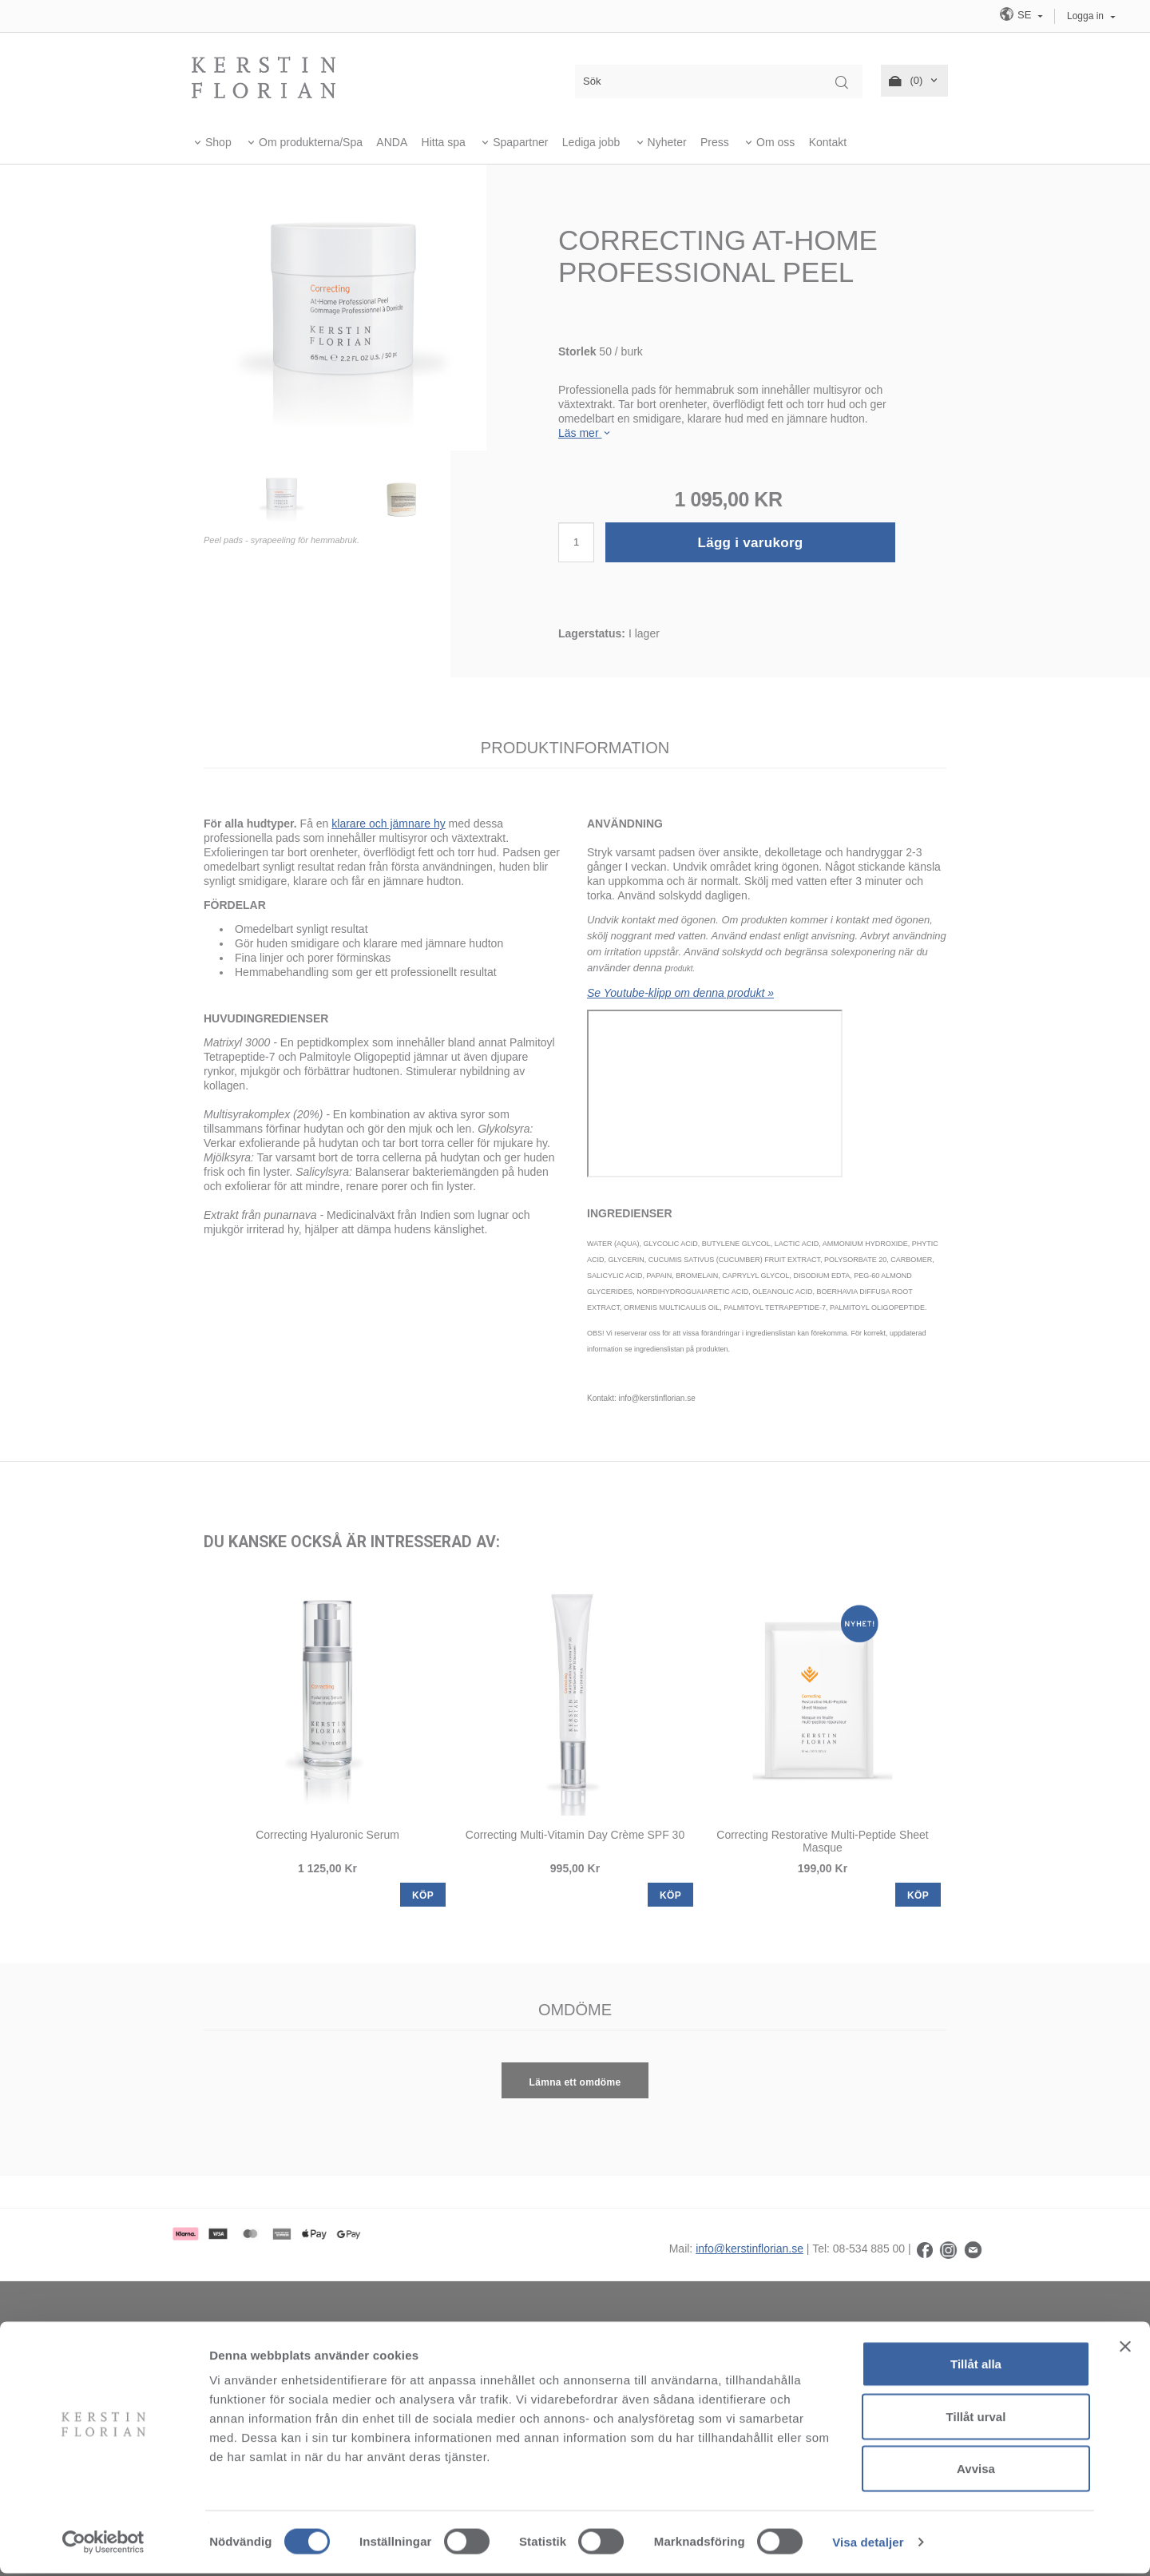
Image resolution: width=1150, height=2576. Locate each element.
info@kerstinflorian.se (749, 2248)
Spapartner (520, 142)
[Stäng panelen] (1125, 2349)
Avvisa (976, 2471)
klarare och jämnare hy (388, 823)
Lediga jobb (591, 142)
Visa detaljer (867, 2544)
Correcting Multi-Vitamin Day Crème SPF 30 (575, 1834)
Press (714, 142)
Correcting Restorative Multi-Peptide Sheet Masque (822, 1841)
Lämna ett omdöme (575, 2082)
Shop (218, 142)
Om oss (775, 142)
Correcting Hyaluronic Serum (327, 1834)
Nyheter (667, 142)
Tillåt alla (975, 2366)
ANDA (391, 142)
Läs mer (585, 433)
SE (1016, 14)
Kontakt (828, 142)
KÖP (423, 1895)
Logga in (1085, 16)
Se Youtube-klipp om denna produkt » (680, 992)
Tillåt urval (976, 2419)
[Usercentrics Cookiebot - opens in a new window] (103, 2545)
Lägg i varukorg (750, 542)
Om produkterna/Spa (311, 142)
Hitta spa (444, 142)
